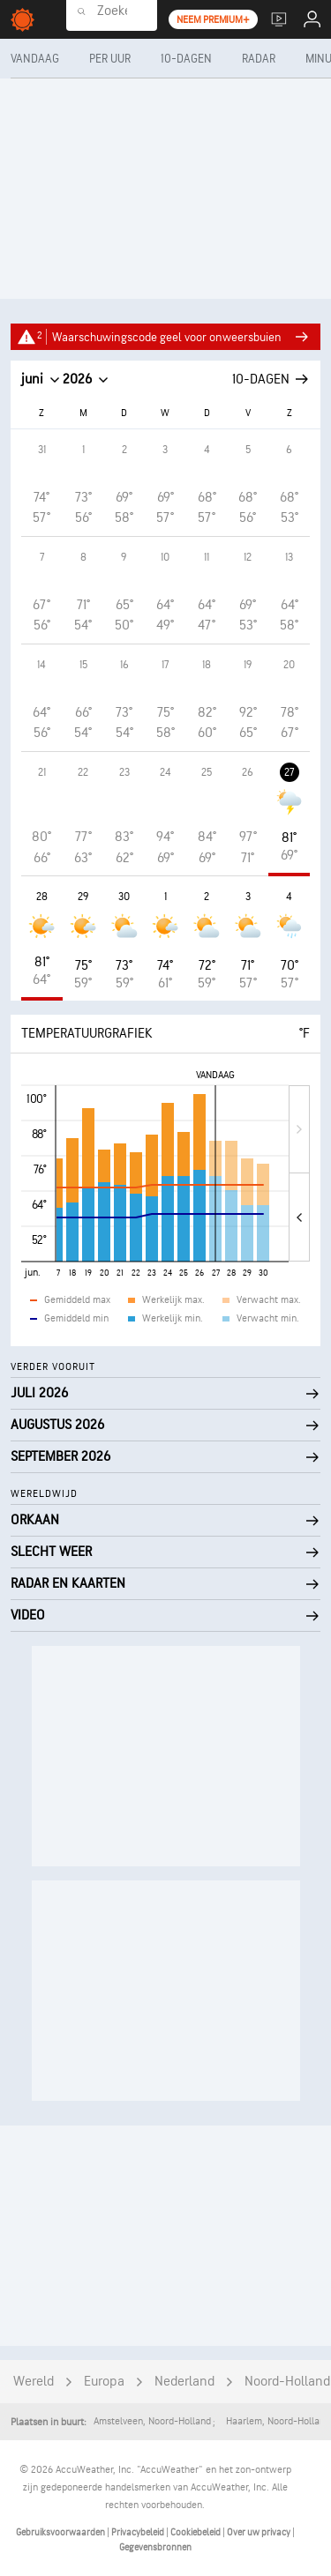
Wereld (33, 2381)
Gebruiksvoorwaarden (61, 2532)
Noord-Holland (287, 2381)
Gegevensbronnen (155, 2547)
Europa (104, 2381)
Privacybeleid (138, 2532)
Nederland (184, 2381)
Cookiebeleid (196, 2532)
